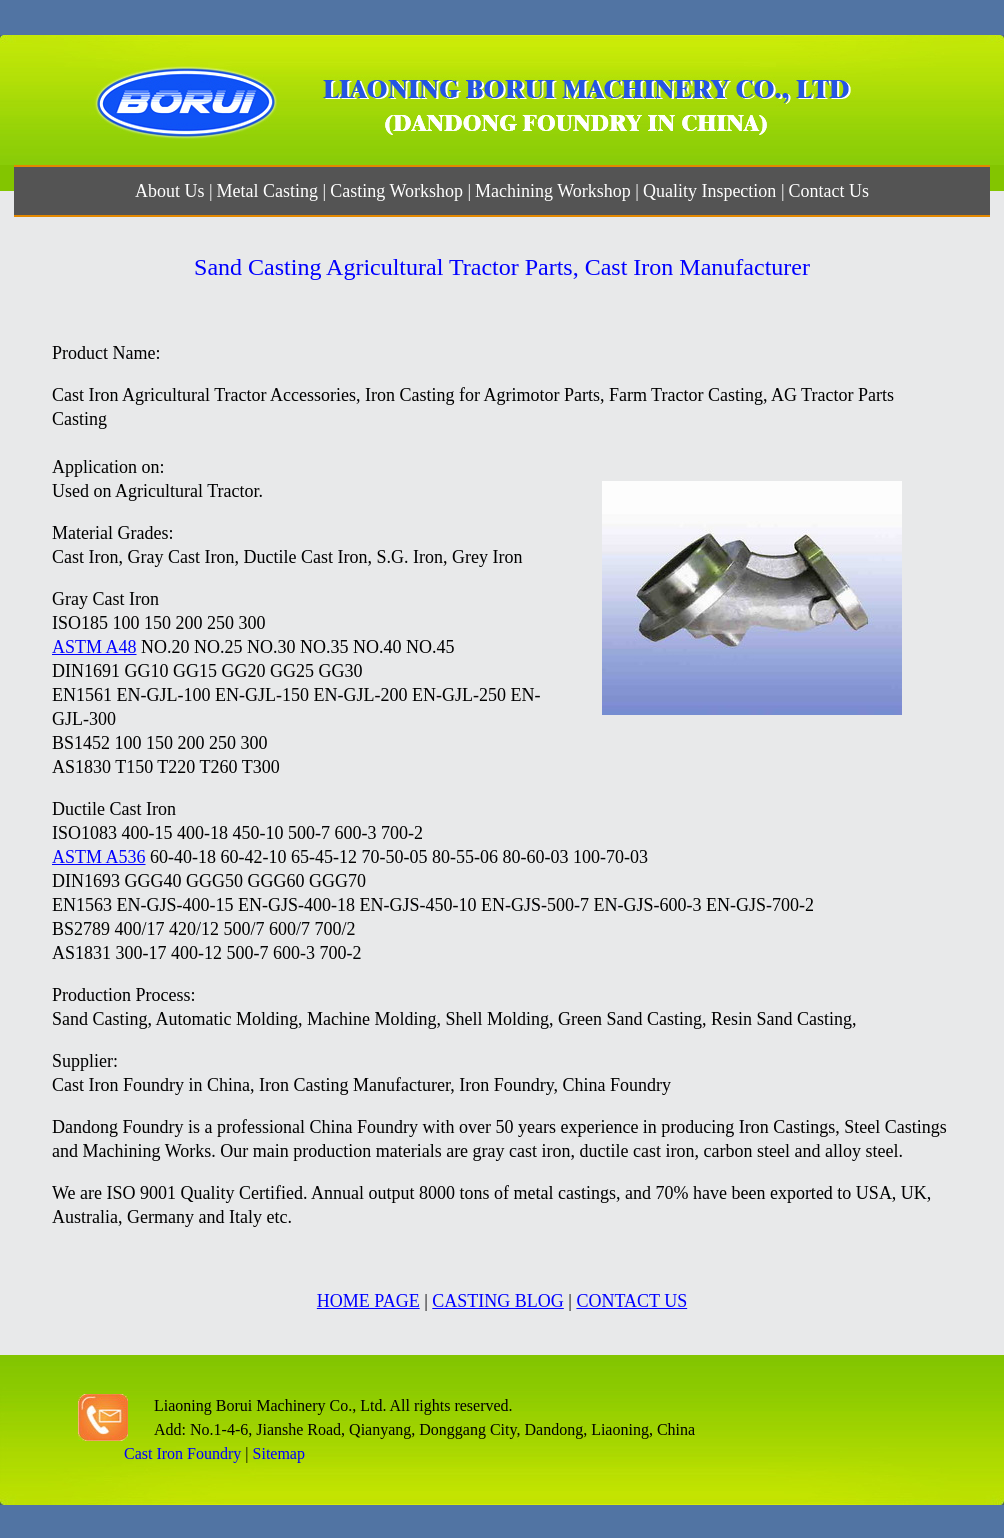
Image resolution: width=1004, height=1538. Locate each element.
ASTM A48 (94, 647)
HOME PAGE (368, 1301)
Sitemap (279, 1453)
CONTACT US (631, 1301)
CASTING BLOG (498, 1301)
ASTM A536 (99, 857)
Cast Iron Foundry (182, 1453)
